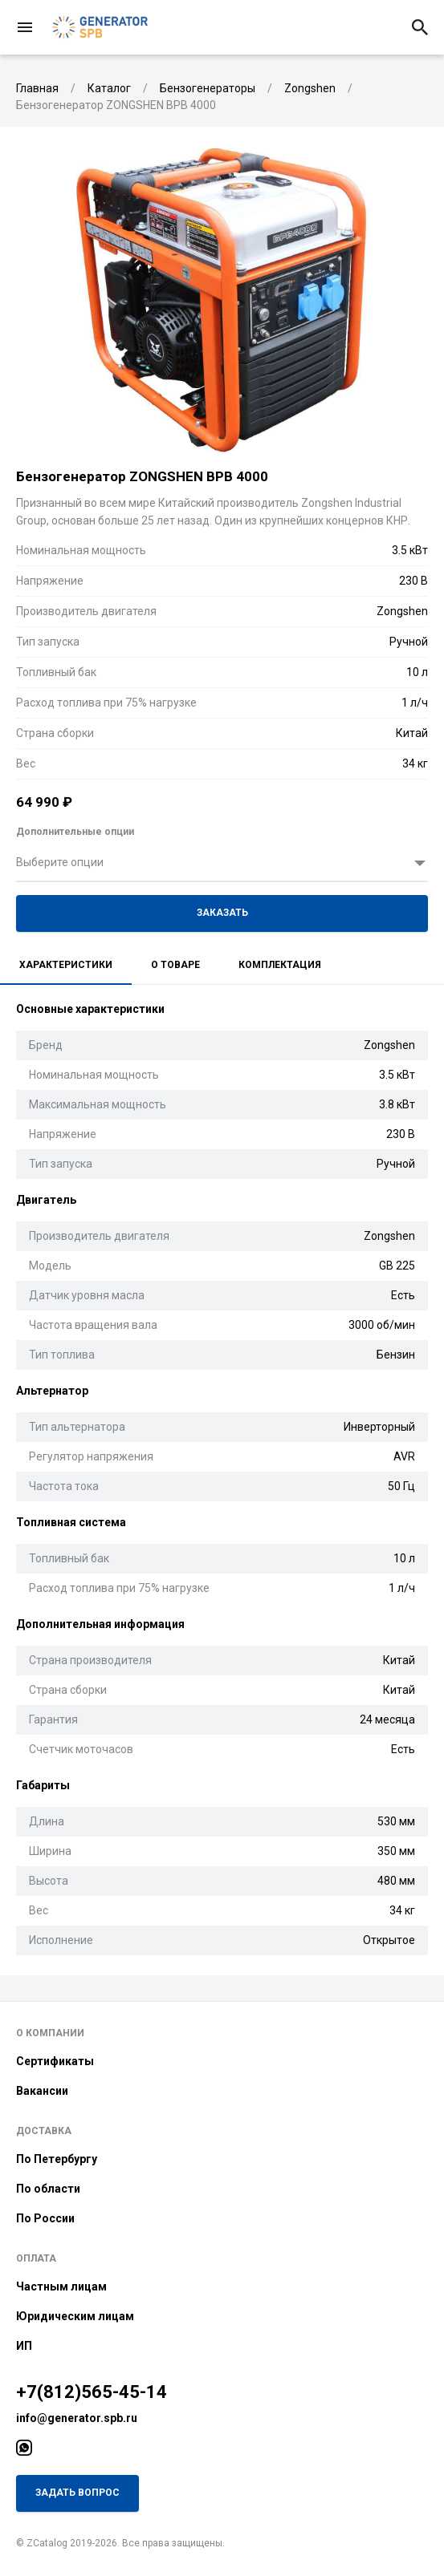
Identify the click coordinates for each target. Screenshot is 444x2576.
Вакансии (42, 2090)
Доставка (43, 2131)
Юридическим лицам (75, 2316)
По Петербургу (56, 2159)
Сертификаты (55, 2061)
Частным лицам (61, 2286)
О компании (50, 2033)
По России (45, 2218)
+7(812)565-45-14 (91, 2392)
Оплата (36, 2258)
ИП (24, 2345)
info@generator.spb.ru (76, 2418)
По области (48, 2188)
